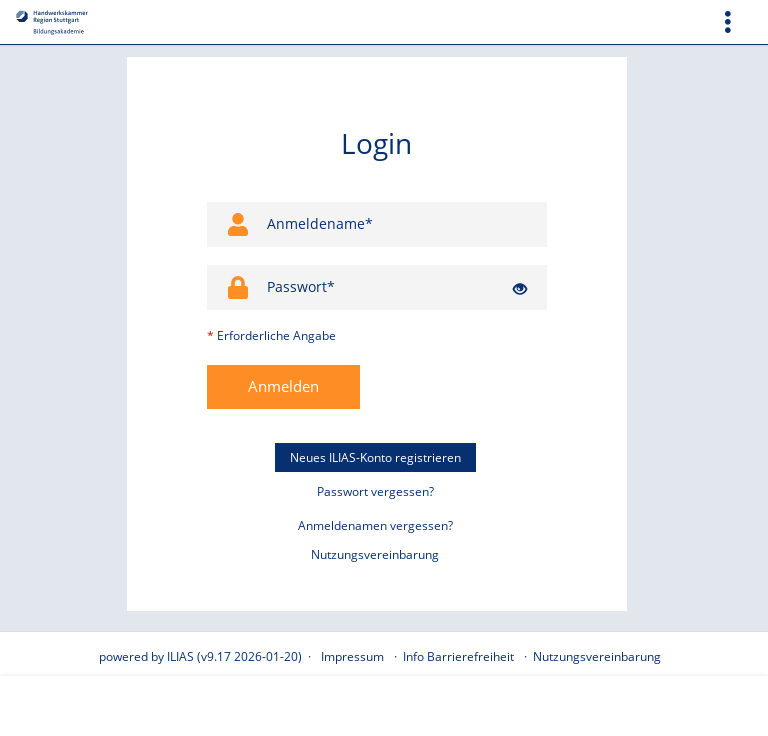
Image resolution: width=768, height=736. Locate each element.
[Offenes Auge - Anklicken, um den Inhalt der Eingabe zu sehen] (520, 289)
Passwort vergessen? (375, 491)
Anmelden (283, 386)
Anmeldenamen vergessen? (375, 525)
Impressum (352, 656)
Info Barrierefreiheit (458, 656)
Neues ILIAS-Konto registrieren (375, 457)
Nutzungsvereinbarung (375, 554)
